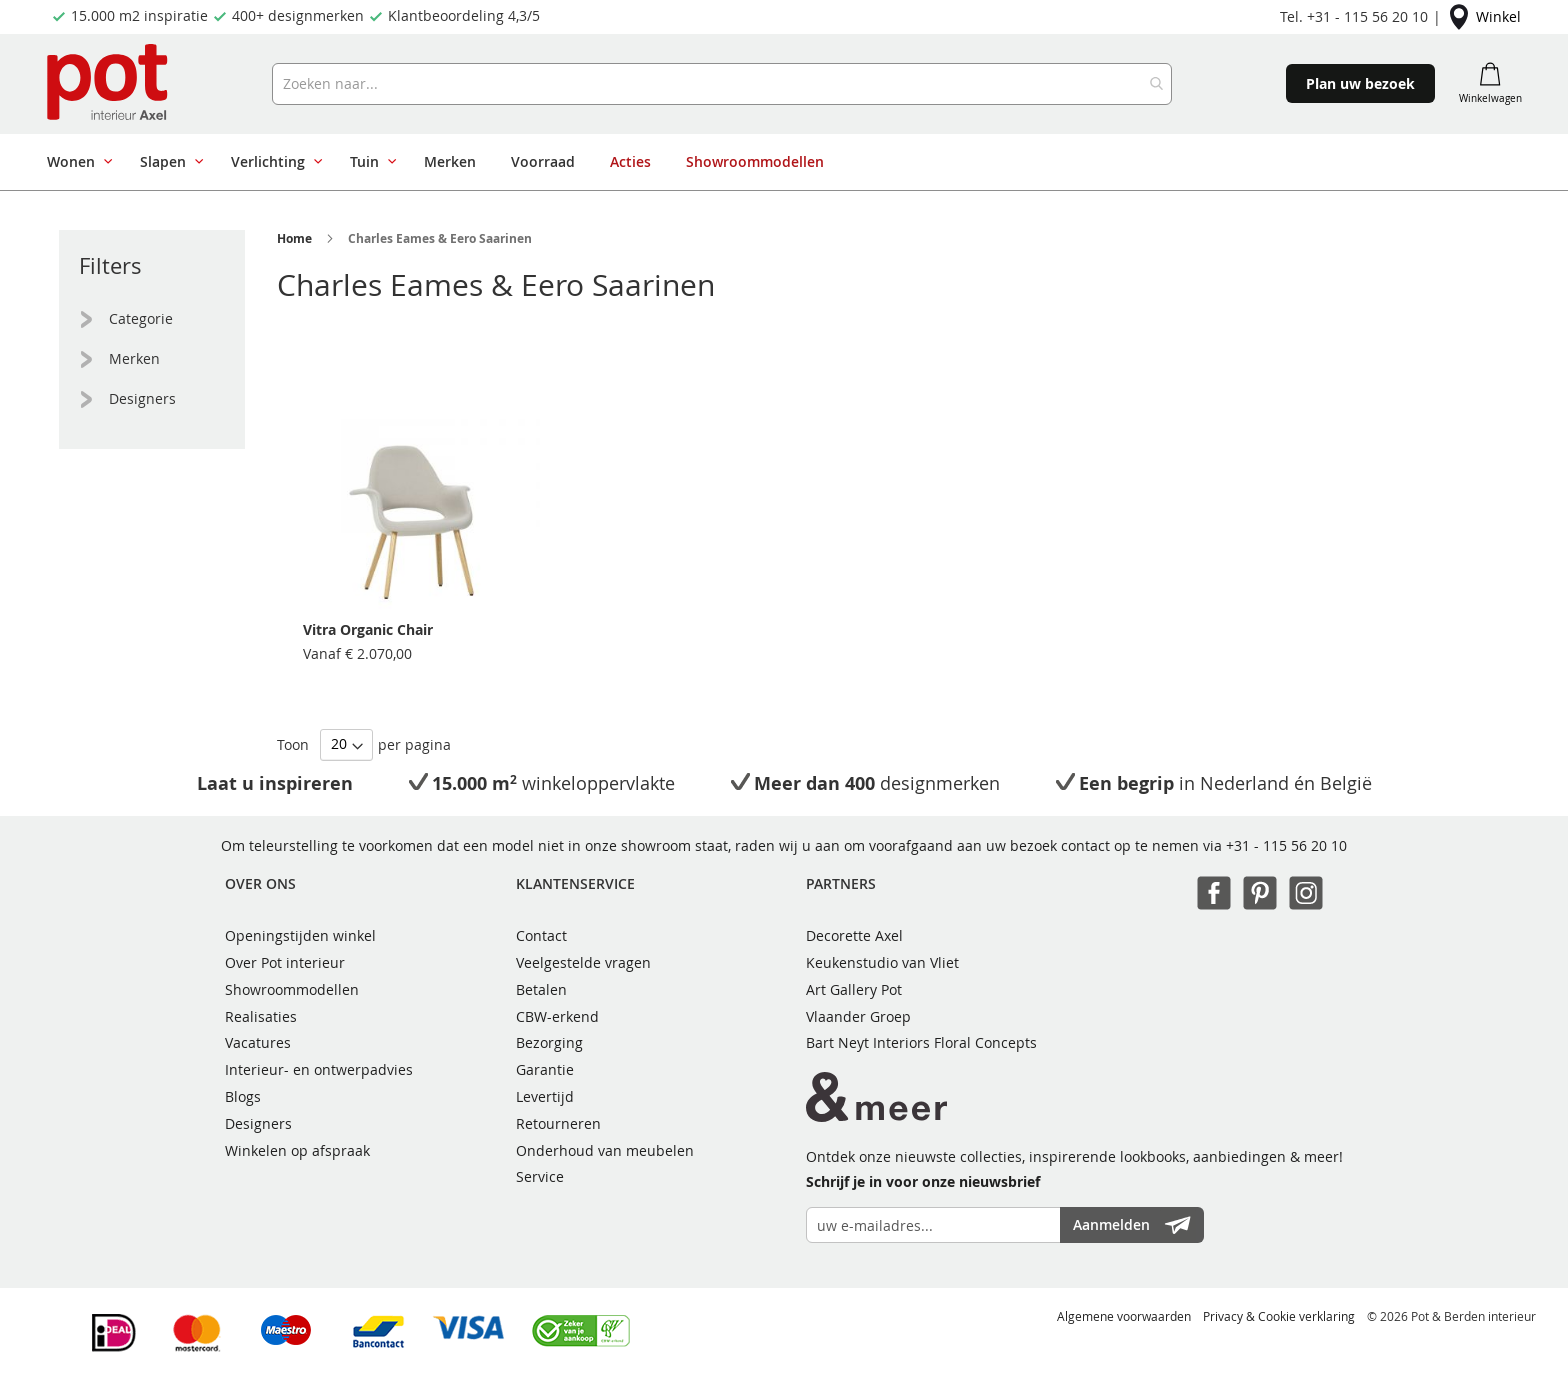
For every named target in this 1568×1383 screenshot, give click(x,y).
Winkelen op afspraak (297, 1150)
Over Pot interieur (285, 962)
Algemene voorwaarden (1124, 1316)
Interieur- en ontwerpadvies (319, 1069)
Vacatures (258, 1042)
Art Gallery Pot (854, 989)
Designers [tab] (142, 398)
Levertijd (545, 1096)
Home (294, 238)
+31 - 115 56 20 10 (1286, 845)
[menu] (672, 162)
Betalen (541, 989)
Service (540, 1176)
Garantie (545, 1069)
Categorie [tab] (141, 318)
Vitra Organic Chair (368, 629)
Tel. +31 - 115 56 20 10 (1354, 16)
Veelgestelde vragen (583, 962)
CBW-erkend (557, 1016)
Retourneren (558, 1123)
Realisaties (261, 1016)
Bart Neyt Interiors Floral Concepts (921, 1042)
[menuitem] (76, 162)
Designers (258, 1123)
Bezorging (549, 1042)
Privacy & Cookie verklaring (1279, 1316)
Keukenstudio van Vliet (882, 962)
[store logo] (109, 84)
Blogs (243, 1096)
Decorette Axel (854, 935)
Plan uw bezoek (1360, 83)
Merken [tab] (134, 358)
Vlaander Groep (858, 1016)
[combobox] (722, 84)
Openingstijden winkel (300, 935)
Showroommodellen (292, 989)
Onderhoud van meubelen (605, 1150)
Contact (541, 935)
